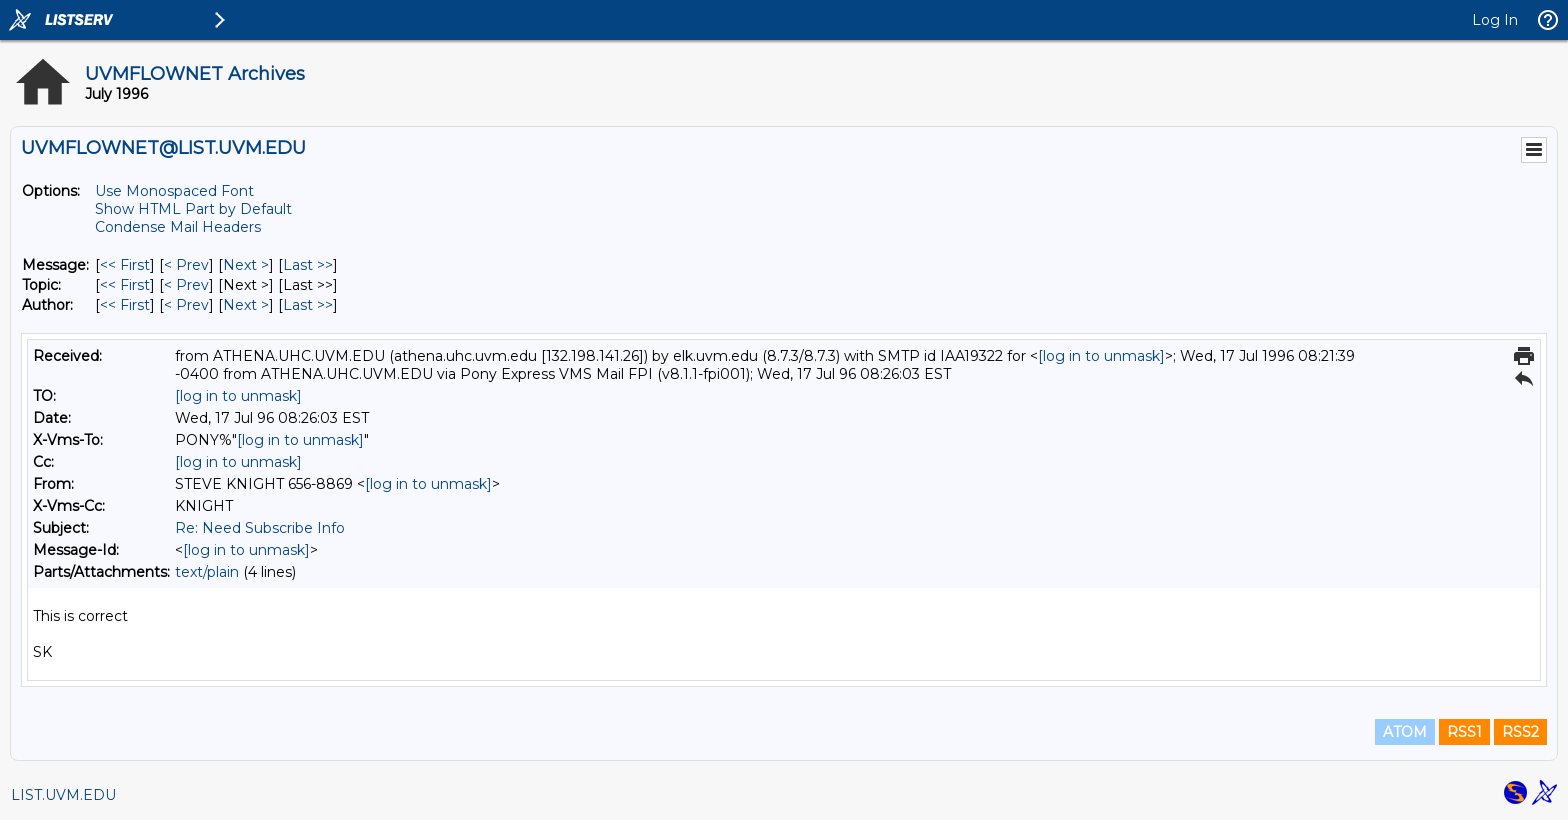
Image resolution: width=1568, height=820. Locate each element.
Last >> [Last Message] (308, 265)
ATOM (1405, 732)
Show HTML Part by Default (193, 209)
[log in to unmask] (1101, 356)
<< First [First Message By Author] (125, 305)
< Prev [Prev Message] (186, 265)
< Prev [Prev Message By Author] (186, 305)
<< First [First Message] (125, 265)
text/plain (207, 572)
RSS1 (1464, 732)
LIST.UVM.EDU (63, 795)
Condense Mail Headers (178, 227)
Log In (1495, 20)
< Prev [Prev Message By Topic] (186, 285)
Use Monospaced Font (174, 191)
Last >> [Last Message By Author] (308, 305)
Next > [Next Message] (246, 265)
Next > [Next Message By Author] (246, 305)
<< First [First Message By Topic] (125, 285)
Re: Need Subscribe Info (260, 528)
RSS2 (1520, 732)
